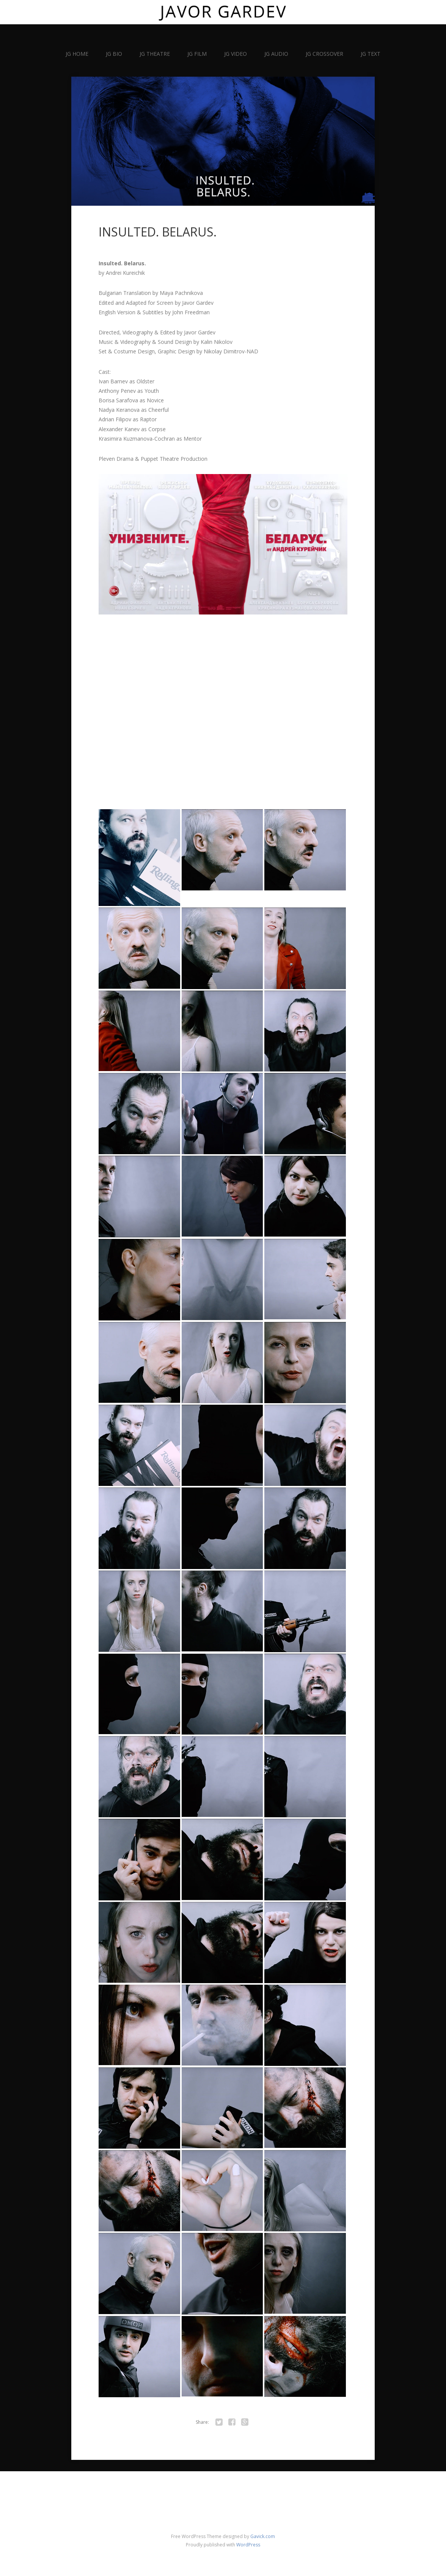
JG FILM (197, 53)
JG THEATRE (155, 53)
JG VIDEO (235, 53)
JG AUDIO (276, 53)
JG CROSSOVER (324, 53)
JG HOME (77, 53)
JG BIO (114, 53)
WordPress (248, 2544)
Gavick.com (262, 2536)
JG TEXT (370, 53)
